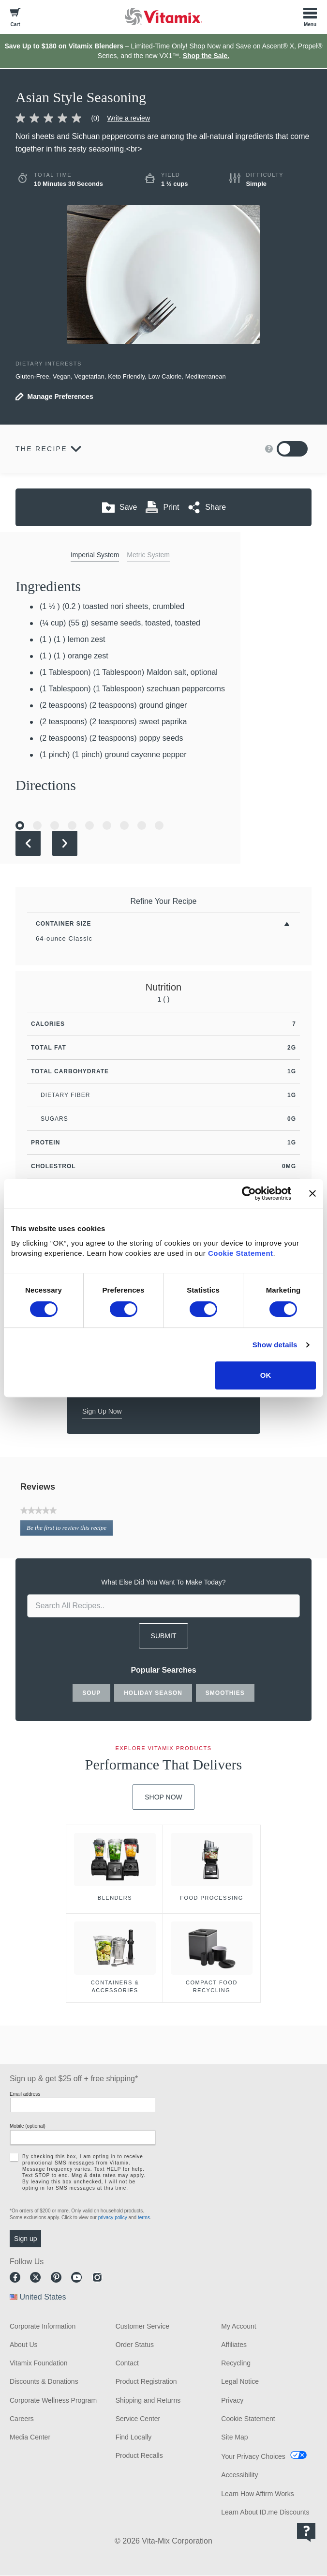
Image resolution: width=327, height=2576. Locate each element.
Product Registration (146, 2381)
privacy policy (112, 2217)
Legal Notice (240, 2381)
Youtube (76, 2277)
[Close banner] (312, 1193)
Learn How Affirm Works (257, 2494)
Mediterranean (205, 376)
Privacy (232, 2400)
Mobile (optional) (27, 2126)
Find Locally (134, 2437)
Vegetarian (89, 376)
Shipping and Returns (148, 2400)
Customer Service (142, 2326)
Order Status (135, 2344)
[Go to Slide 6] (107, 825)
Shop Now (163, 1797)
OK (265, 1375)
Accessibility (239, 2475)
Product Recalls (139, 2455)
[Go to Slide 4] (72, 825)
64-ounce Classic (64, 938)
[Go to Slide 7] (124, 825)
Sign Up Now (102, 1411)
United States (42, 2297)
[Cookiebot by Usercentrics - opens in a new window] (249, 1193)
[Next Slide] (64, 843)
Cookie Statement (240, 1253)
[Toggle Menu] (310, 16)
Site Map (234, 2437)
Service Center (138, 2419)
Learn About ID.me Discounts (265, 2512)
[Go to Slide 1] (20, 825)
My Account (238, 2326)
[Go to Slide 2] (37, 825)
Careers (22, 2419)
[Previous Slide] (28, 843)
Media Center (30, 2437)
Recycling (236, 2363)
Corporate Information (42, 2326)
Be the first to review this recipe (70, 1529)
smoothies (225, 1693)
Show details (275, 1345)
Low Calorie (165, 376)
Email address (25, 2094)
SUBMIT (164, 1636)
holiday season (153, 1693)
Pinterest (56, 2277)
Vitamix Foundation (39, 2363)
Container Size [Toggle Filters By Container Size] (63, 923)
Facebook (15, 2277)
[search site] (163, 1605)
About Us (24, 2344)
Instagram (97, 2277)
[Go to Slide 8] (141, 825)
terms (144, 2217)
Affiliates (234, 2344)
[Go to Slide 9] (159, 825)
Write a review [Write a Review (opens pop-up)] (128, 118)
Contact (127, 2363)
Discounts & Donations (44, 2381)
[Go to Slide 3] (54, 825)
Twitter (35, 2277)
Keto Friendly (126, 376)
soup (91, 1693)
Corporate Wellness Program (53, 2400)
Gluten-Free (32, 376)
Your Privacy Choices (253, 2456)
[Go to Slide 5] (89, 825)
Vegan (62, 376)
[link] (61, 118)
